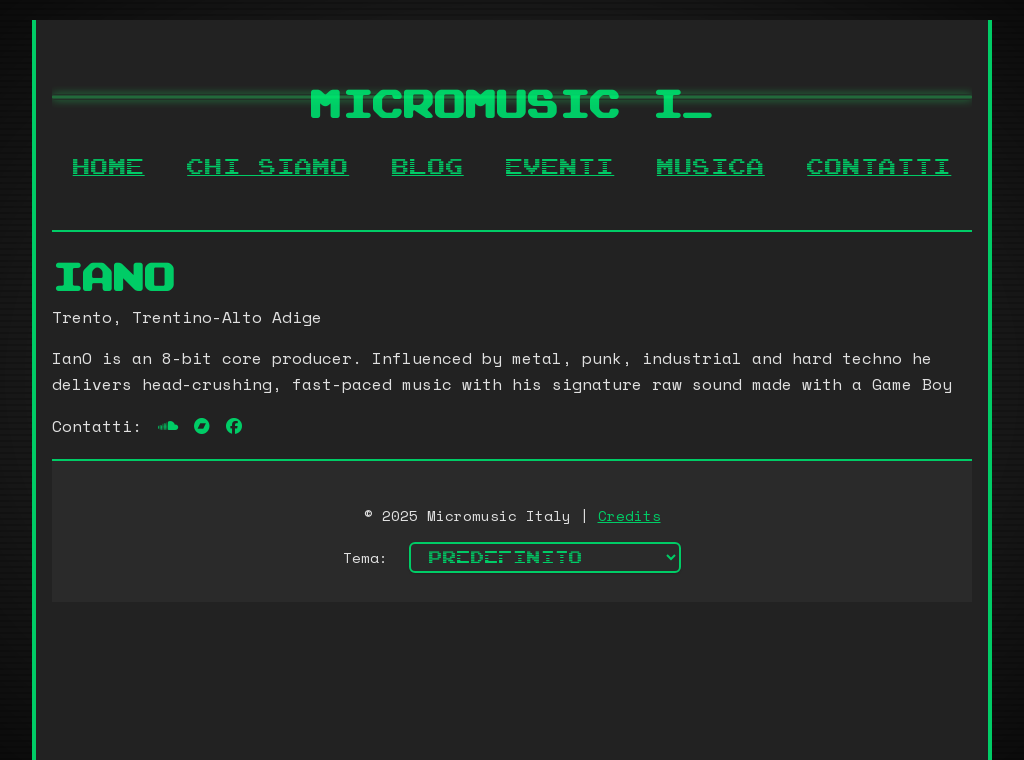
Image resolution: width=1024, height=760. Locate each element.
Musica (711, 167)
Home (109, 167)
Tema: (365, 557)
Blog (428, 167)
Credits (629, 515)
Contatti (879, 167)
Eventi (560, 167)
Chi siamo (268, 167)
